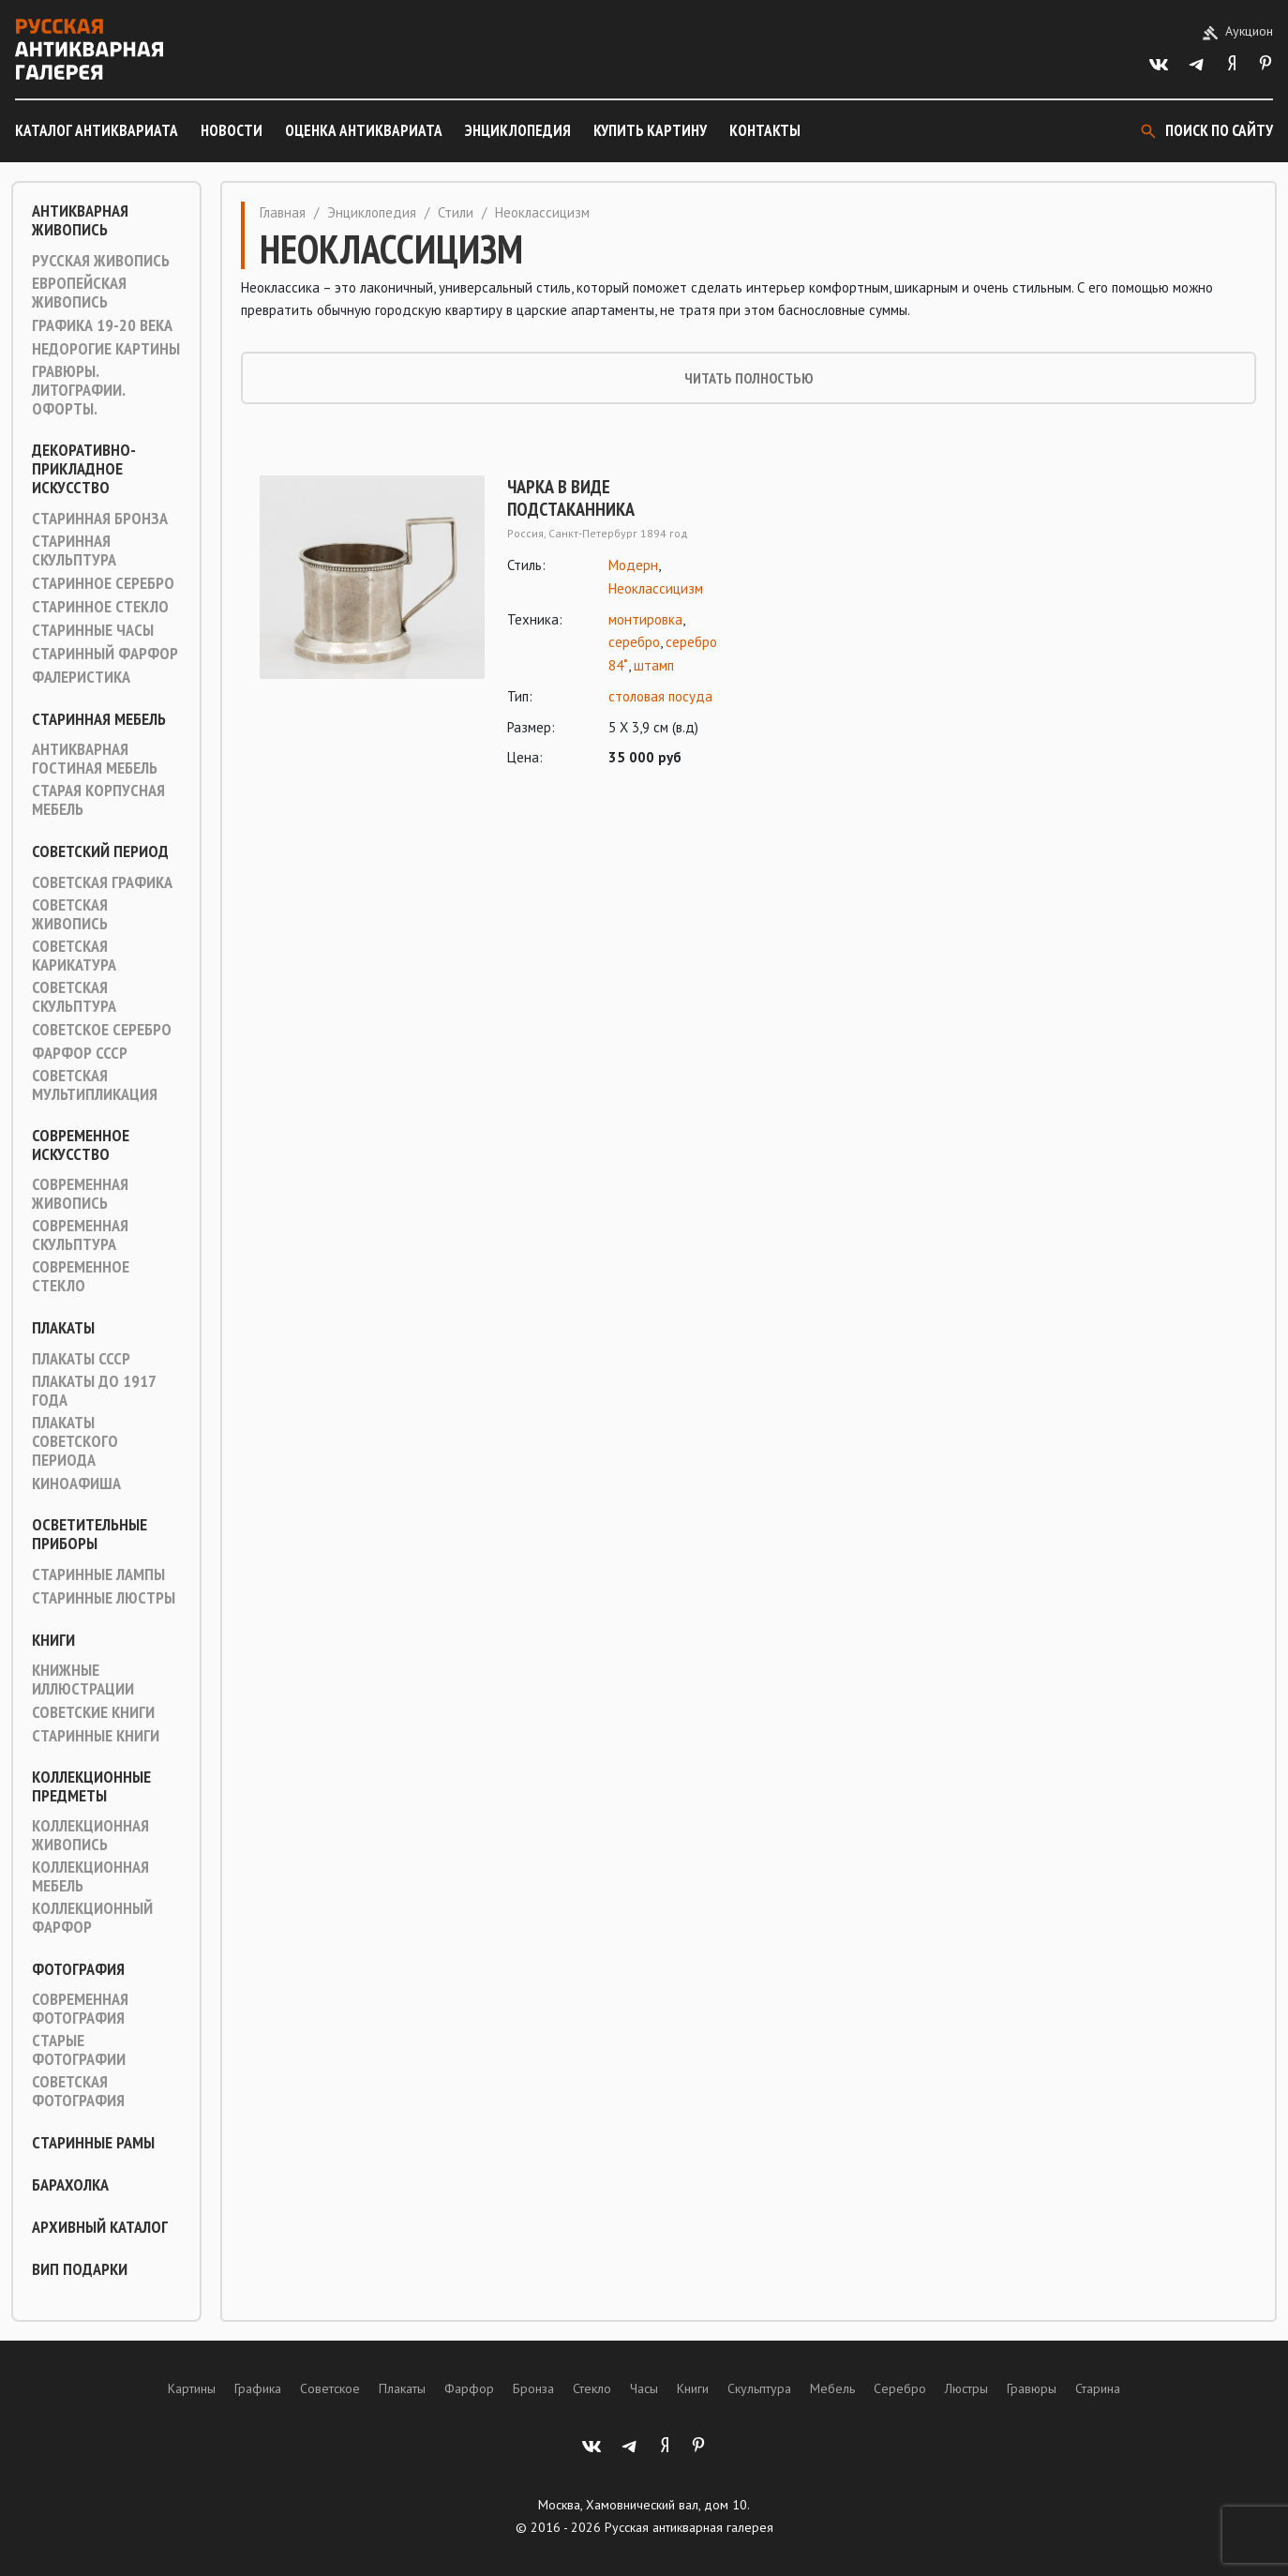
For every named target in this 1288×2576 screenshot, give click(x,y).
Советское (330, 2388)
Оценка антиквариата (363, 130)
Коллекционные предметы (91, 1786)
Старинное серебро (103, 583)
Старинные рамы (93, 2142)
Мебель (832, 2388)
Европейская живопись (79, 292)
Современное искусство (80, 1145)
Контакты (765, 130)
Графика (257, 2388)
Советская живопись (70, 914)
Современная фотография (80, 2008)
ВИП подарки (79, 2269)
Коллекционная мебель (90, 1876)
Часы (644, 2388)
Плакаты (63, 1327)
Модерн (633, 565)
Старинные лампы (98, 1574)
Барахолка (70, 2185)
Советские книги (93, 1712)
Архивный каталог (100, 2227)
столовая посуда (660, 696)
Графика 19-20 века (102, 325)
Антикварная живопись (80, 220)
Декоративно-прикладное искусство (84, 469)
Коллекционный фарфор (92, 1917)
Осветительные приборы (89, 1534)
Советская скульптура (74, 997)
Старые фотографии (79, 2050)
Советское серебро (102, 1029)
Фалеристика (81, 677)
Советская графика (102, 882)
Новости (231, 130)
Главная (283, 212)
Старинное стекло (100, 606)
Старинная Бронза (100, 518)
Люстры (966, 2388)
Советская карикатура (74, 955)
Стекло (592, 2388)
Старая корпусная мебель (98, 800)
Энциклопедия (518, 130)
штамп (654, 665)
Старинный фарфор (105, 653)
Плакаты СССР (81, 1358)
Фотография (78, 1969)
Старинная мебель (99, 719)
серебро (634, 642)
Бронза (533, 2388)
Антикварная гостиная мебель (94, 758)
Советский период (100, 851)
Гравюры (1031, 2388)
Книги (53, 1640)
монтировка (645, 619)
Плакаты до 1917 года (94, 1390)
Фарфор (469, 2388)
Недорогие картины (106, 348)
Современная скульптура (80, 1235)
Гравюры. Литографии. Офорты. (78, 390)
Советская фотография (78, 2091)
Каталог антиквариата (96, 130)
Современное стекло (80, 1276)
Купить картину (650, 130)
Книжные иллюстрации (83, 1679)
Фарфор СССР (79, 1053)
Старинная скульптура (74, 550)
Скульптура (759, 2388)
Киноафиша (76, 1483)
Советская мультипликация (94, 1085)
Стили (455, 212)
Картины (192, 2388)
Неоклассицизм (655, 588)
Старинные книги (95, 1735)
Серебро (900, 2388)
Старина (1097, 2388)
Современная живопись (80, 1194)
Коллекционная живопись (90, 1835)
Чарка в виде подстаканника (571, 497)
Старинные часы (93, 630)
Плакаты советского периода (75, 1441)
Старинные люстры (103, 1598)
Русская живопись (101, 260)
